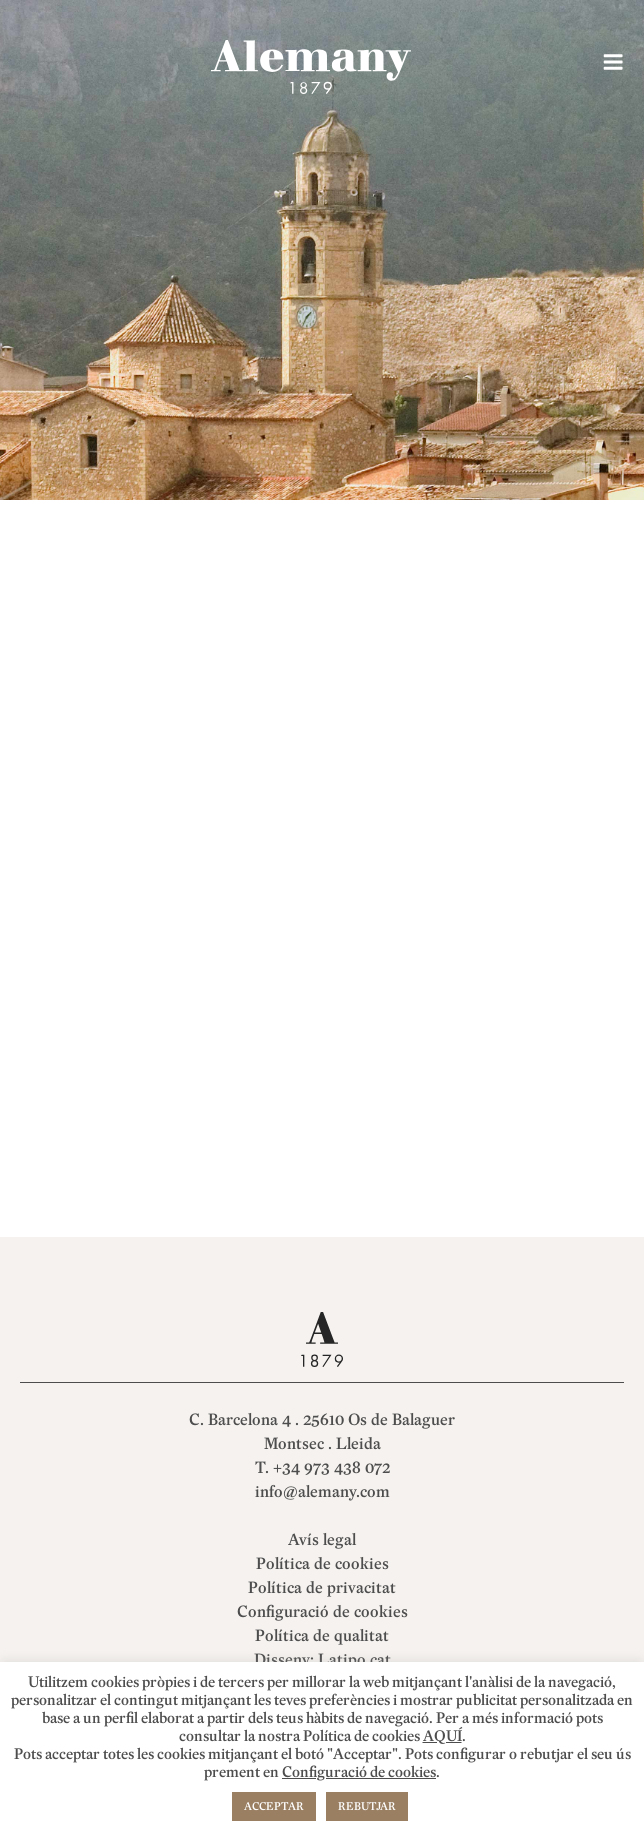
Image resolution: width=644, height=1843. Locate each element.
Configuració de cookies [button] (322, 1612)
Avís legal (322, 1540)
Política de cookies (322, 1564)
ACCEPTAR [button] (274, 1806)
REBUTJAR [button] (367, 1806)
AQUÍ (442, 1736)
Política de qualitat (322, 1636)
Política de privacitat (322, 1588)
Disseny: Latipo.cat (322, 1660)
